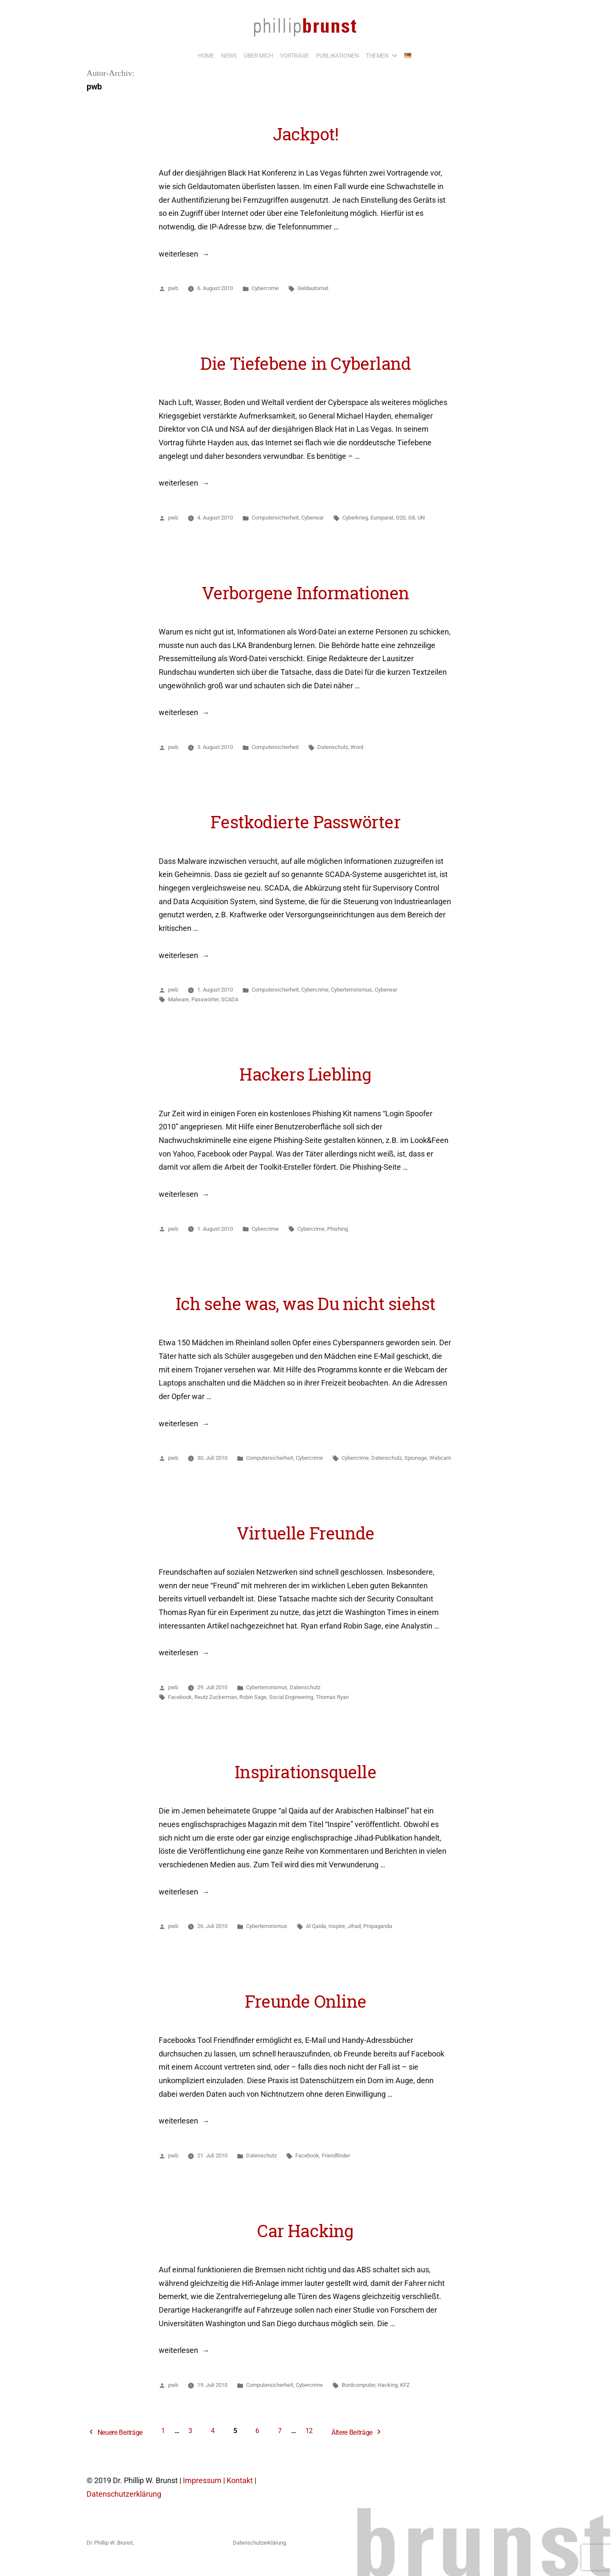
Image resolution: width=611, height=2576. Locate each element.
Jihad (354, 1926)
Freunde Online (305, 2001)
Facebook (180, 1697)
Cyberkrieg (355, 517)
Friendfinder (336, 2155)
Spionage (415, 1458)
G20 (401, 517)
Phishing (337, 1229)
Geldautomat (312, 288)
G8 (411, 517)
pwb (173, 288)
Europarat (381, 517)
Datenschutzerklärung (124, 2494)
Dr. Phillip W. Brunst (110, 2543)
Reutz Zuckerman (215, 1697)
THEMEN (377, 55)
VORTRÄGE (294, 55)
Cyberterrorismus (351, 989)
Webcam (440, 1458)
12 (309, 2431)
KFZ (405, 2385)
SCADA (229, 999)
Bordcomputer (358, 2385)
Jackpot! (306, 134)
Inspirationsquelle (305, 1772)
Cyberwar (312, 517)
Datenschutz (332, 747)
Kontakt (240, 2480)
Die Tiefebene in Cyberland (305, 363)
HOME (206, 55)
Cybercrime (265, 288)
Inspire (336, 1926)
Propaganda (377, 1926)
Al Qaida (316, 1926)
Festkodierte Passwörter (305, 822)
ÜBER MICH (258, 55)
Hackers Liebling (305, 1074)
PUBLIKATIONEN (337, 55)
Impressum (202, 2480)
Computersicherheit (275, 517)
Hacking (388, 2385)
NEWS (228, 55)
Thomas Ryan (332, 1697)
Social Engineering (291, 1697)
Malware (178, 999)
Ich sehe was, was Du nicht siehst (306, 1304)
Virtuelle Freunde (306, 1533)
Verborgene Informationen (305, 593)
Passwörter (205, 999)
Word (356, 747)
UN (421, 517)
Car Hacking (305, 2231)
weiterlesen (178, 254)
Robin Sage (252, 1697)
